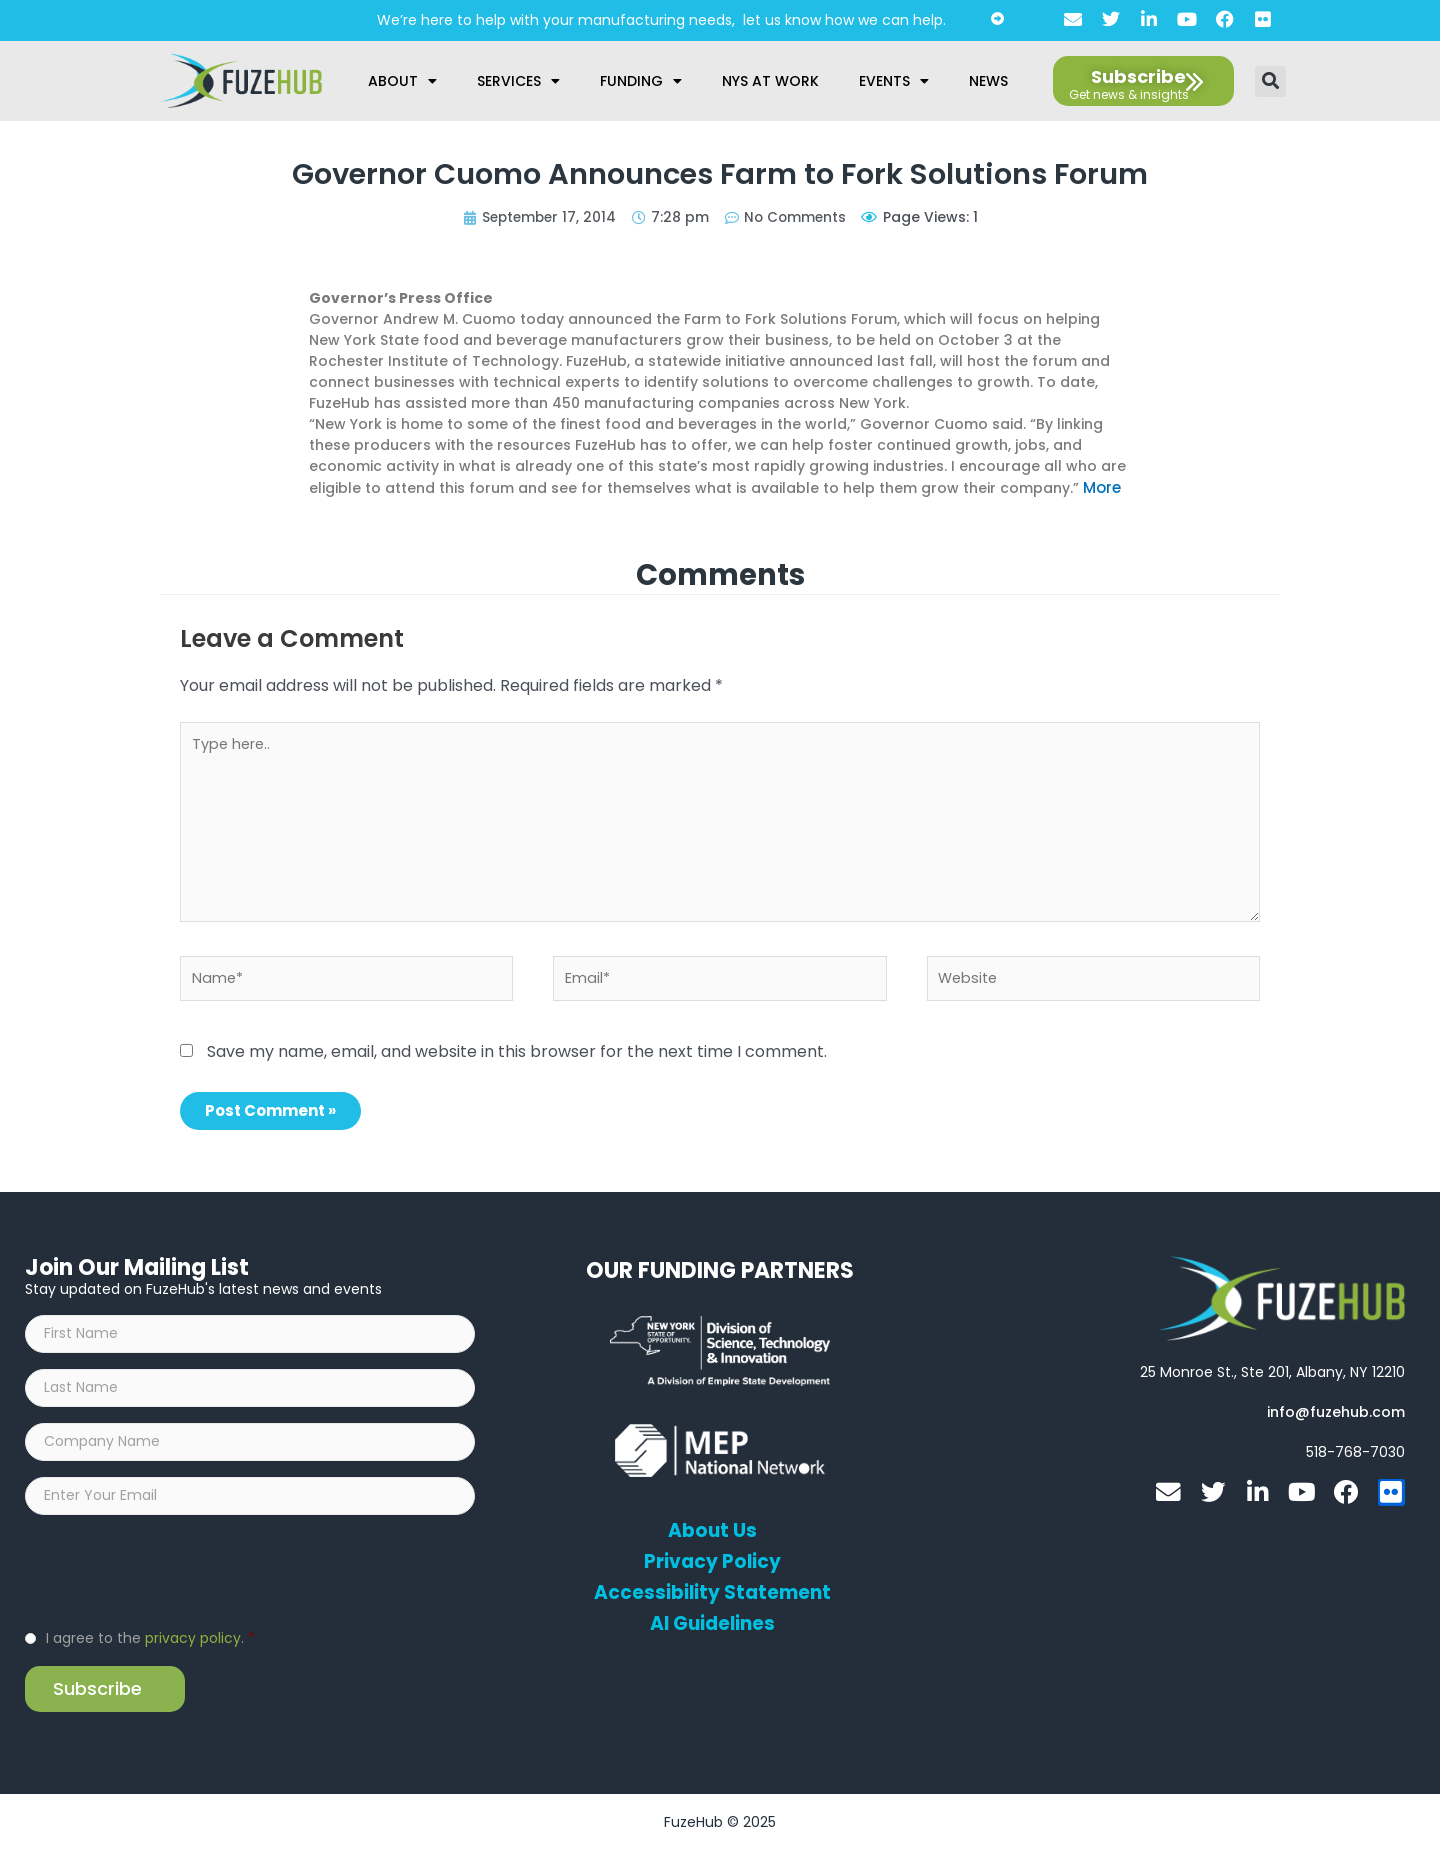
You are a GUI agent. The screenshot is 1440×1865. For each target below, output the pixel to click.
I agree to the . (150, 1652)
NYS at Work (770, 81)
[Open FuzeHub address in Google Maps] (1272, 1374)
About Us (712, 1533)
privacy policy (193, 1652)
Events (894, 81)
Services (518, 81)
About (402, 81)
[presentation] (177, 1584)
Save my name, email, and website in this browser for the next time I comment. (517, 1053)
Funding (641, 81)
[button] (1270, 81)
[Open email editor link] (1336, 1414)
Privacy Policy (712, 1564)
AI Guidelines (712, 1626)
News (988, 81)
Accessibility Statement (712, 1595)
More (1101, 487)
